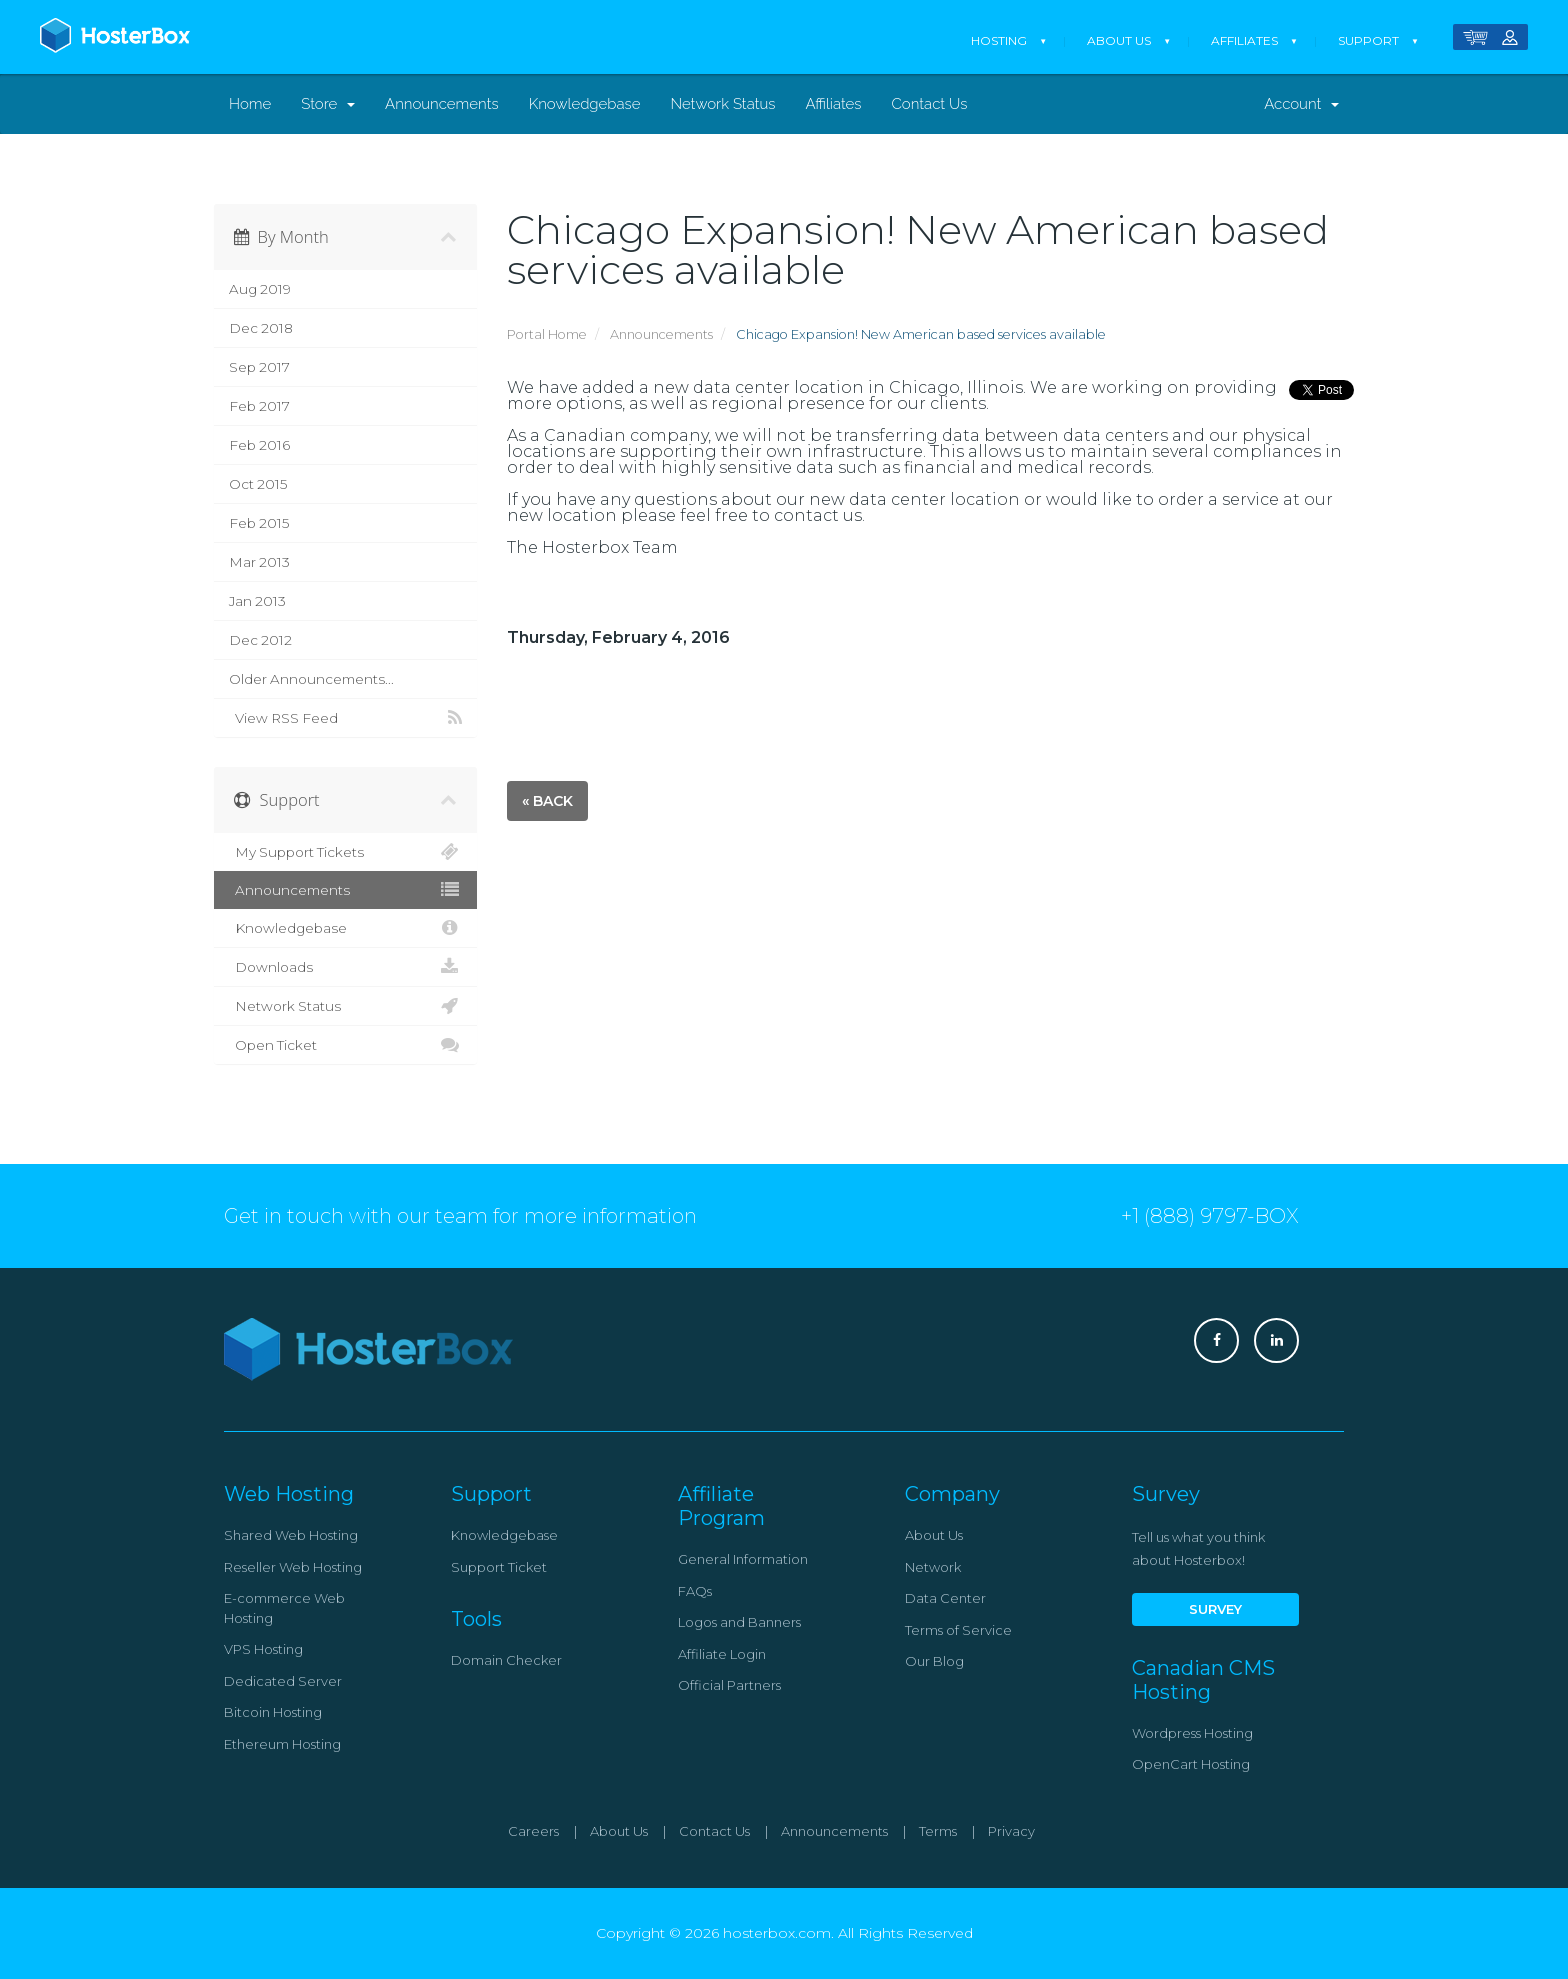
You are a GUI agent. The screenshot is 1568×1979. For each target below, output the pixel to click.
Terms (938, 1831)
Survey (1215, 1609)
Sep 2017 (259, 367)
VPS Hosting (263, 1649)
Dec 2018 (261, 328)
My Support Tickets (345, 852)
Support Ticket (499, 1567)
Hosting (999, 40)
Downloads (345, 967)
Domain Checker (506, 1660)
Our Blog (934, 1661)
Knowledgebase (585, 104)
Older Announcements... (311, 679)
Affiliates (1244, 40)
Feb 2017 (259, 406)
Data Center (945, 1598)
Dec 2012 (260, 640)
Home (250, 104)
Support (1368, 40)
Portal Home (547, 334)
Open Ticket (345, 1045)
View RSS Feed (345, 718)
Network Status (722, 104)
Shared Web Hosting (291, 1535)
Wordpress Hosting (1192, 1733)
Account (1301, 104)
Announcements (442, 104)
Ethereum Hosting (282, 1744)
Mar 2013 (259, 562)
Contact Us (930, 104)
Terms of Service (958, 1630)
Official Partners (729, 1685)
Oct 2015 (258, 484)
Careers (533, 1831)
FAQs (695, 1591)
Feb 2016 (259, 445)
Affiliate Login (722, 1654)
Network (933, 1567)
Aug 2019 (260, 289)
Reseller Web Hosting (293, 1567)
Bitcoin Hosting (273, 1712)
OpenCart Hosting (1191, 1764)
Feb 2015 (259, 523)
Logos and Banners (739, 1622)
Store (328, 104)
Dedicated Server (283, 1681)
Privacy (1011, 1831)
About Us (1119, 40)
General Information (743, 1559)
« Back (547, 801)
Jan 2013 (257, 601)
